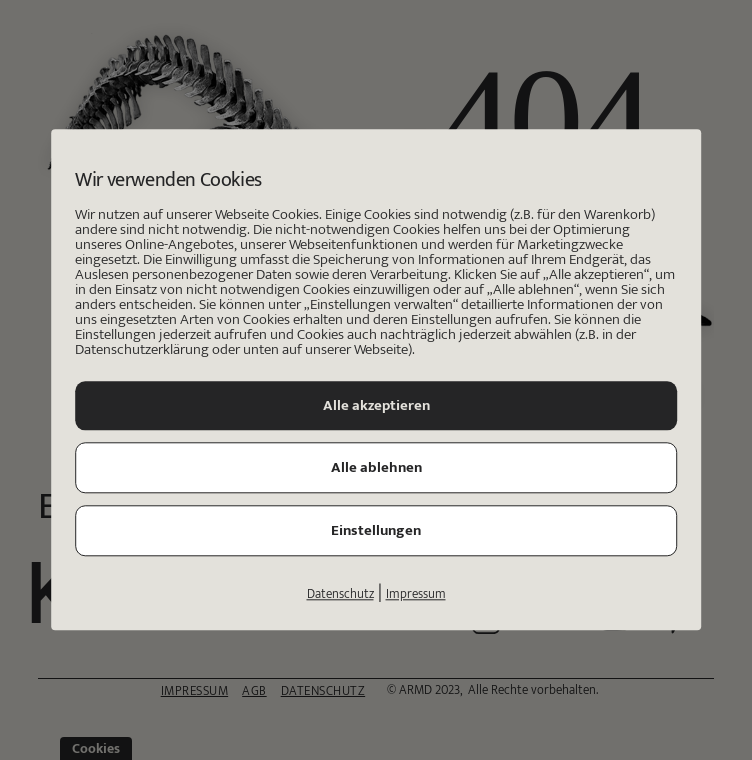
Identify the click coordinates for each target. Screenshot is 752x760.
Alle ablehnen (376, 468)
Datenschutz (340, 595)
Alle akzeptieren (376, 406)
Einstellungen (376, 531)
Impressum (416, 595)
